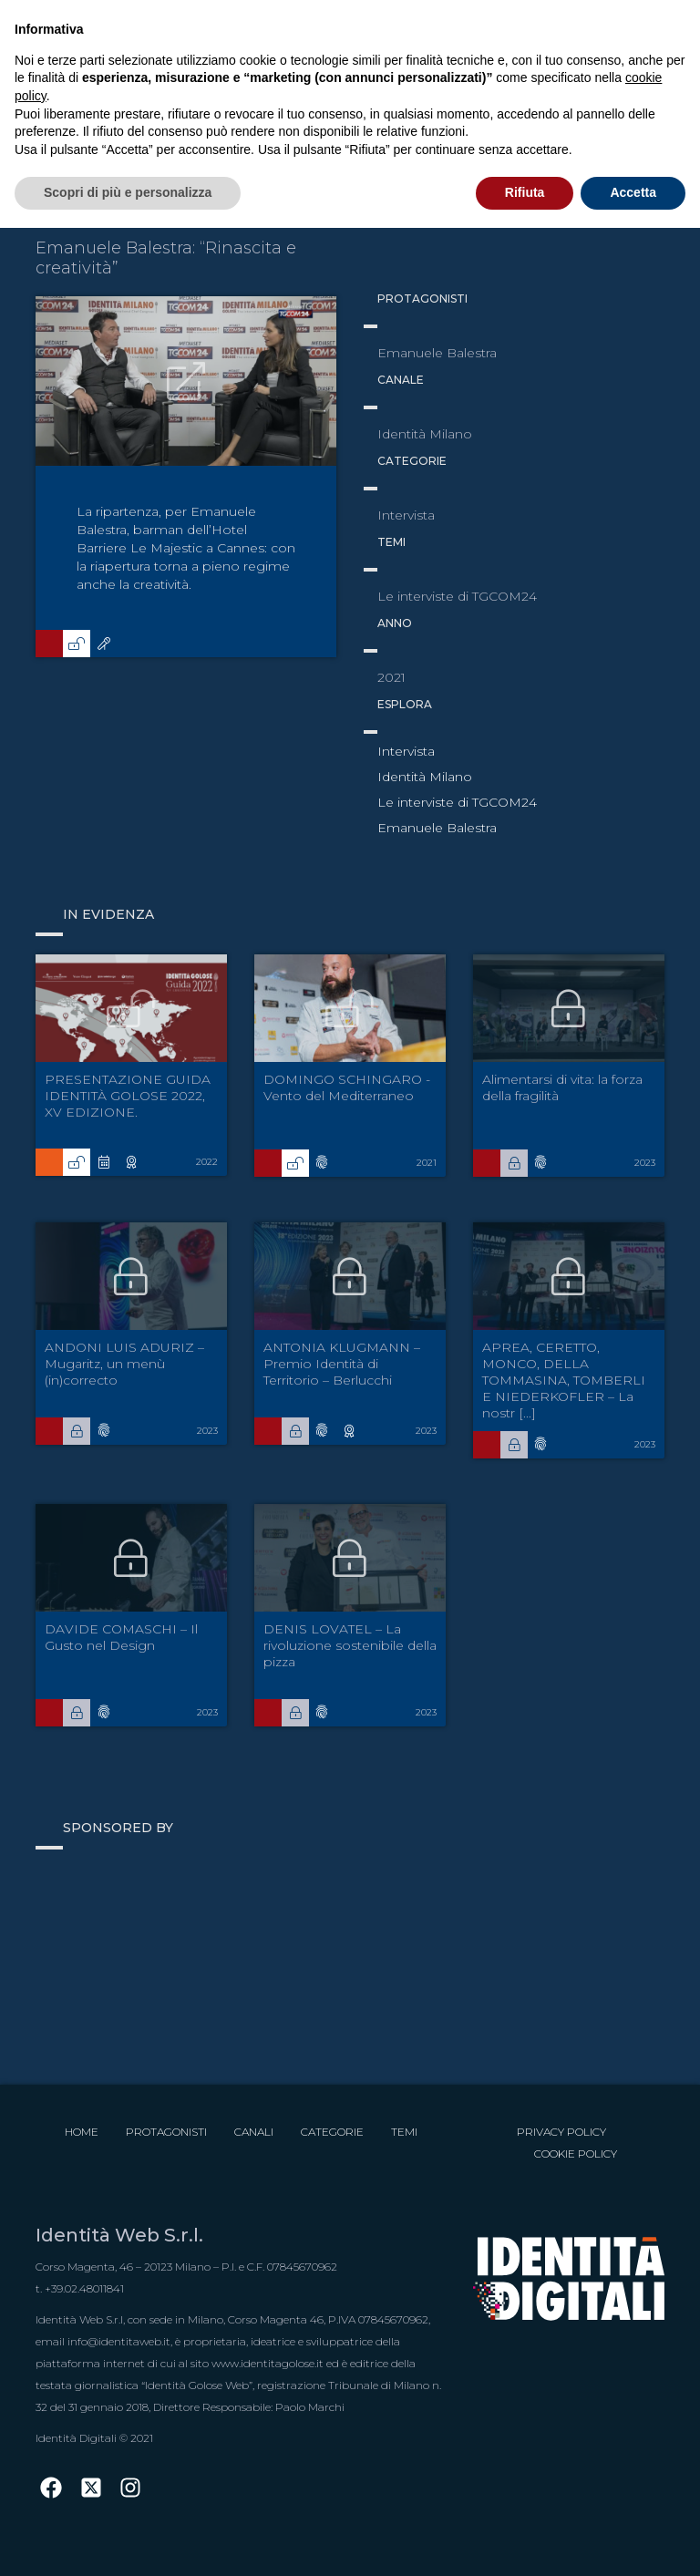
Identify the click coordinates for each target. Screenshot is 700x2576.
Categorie (332, 2131)
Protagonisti (166, 2131)
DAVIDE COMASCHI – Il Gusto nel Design (121, 1637)
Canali (253, 2131)
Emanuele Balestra (437, 827)
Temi (404, 2131)
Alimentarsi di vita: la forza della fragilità (562, 1087)
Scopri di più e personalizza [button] (127, 192)
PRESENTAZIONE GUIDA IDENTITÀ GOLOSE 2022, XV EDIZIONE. (128, 1095)
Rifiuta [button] (525, 192)
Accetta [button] (633, 192)
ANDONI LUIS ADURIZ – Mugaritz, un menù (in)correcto (124, 1363)
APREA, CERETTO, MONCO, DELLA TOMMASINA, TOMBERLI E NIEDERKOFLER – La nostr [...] (563, 1380)
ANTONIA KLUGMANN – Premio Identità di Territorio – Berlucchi (341, 1363)
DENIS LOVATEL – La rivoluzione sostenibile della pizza (350, 1645)
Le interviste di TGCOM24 (457, 802)
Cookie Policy (575, 2153)
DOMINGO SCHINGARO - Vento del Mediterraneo (346, 1087)
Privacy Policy (561, 2131)
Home (81, 2131)
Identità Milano (424, 776)
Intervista (406, 751)
